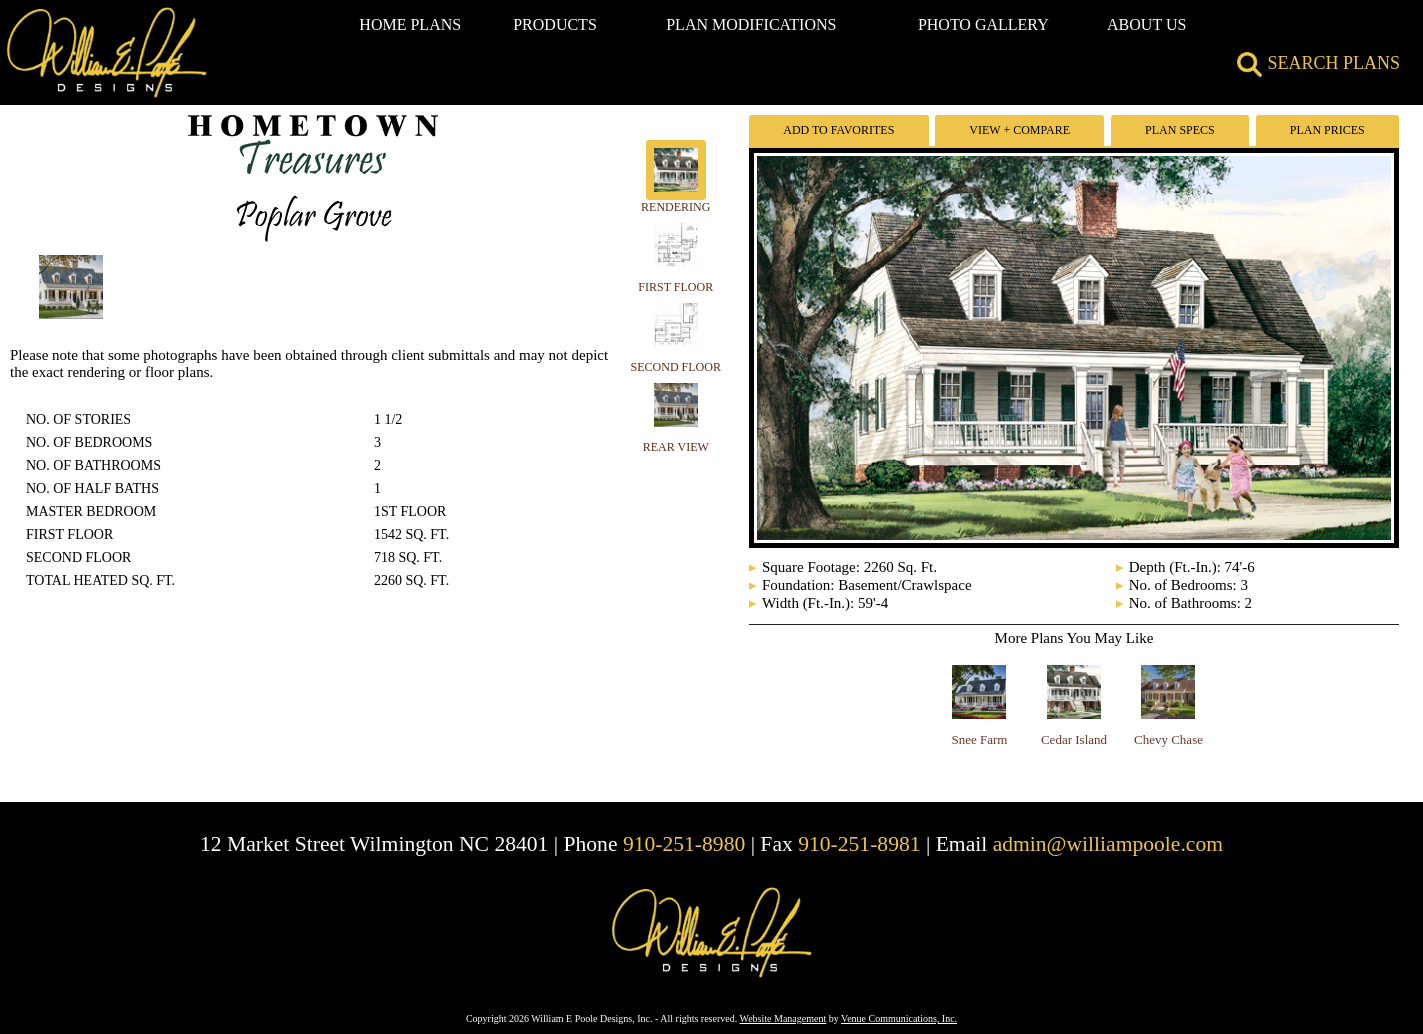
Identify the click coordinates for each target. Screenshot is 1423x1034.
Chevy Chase (1168, 739)
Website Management (783, 1018)
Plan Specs (1180, 130)
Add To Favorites (838, 130)
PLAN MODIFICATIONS (751, 24)
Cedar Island (1074, 739)
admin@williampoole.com (1108, 844)
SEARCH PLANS (1318, 63)
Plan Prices (1327, 130)
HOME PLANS (410, 24)
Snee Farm (980, 739)
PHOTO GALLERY (983, 24)
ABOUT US (1146, 24)
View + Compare (1019, 130)
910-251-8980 (684, 844)
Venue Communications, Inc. (899, 1018)
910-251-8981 (859, 844)
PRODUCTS (555, 24)
